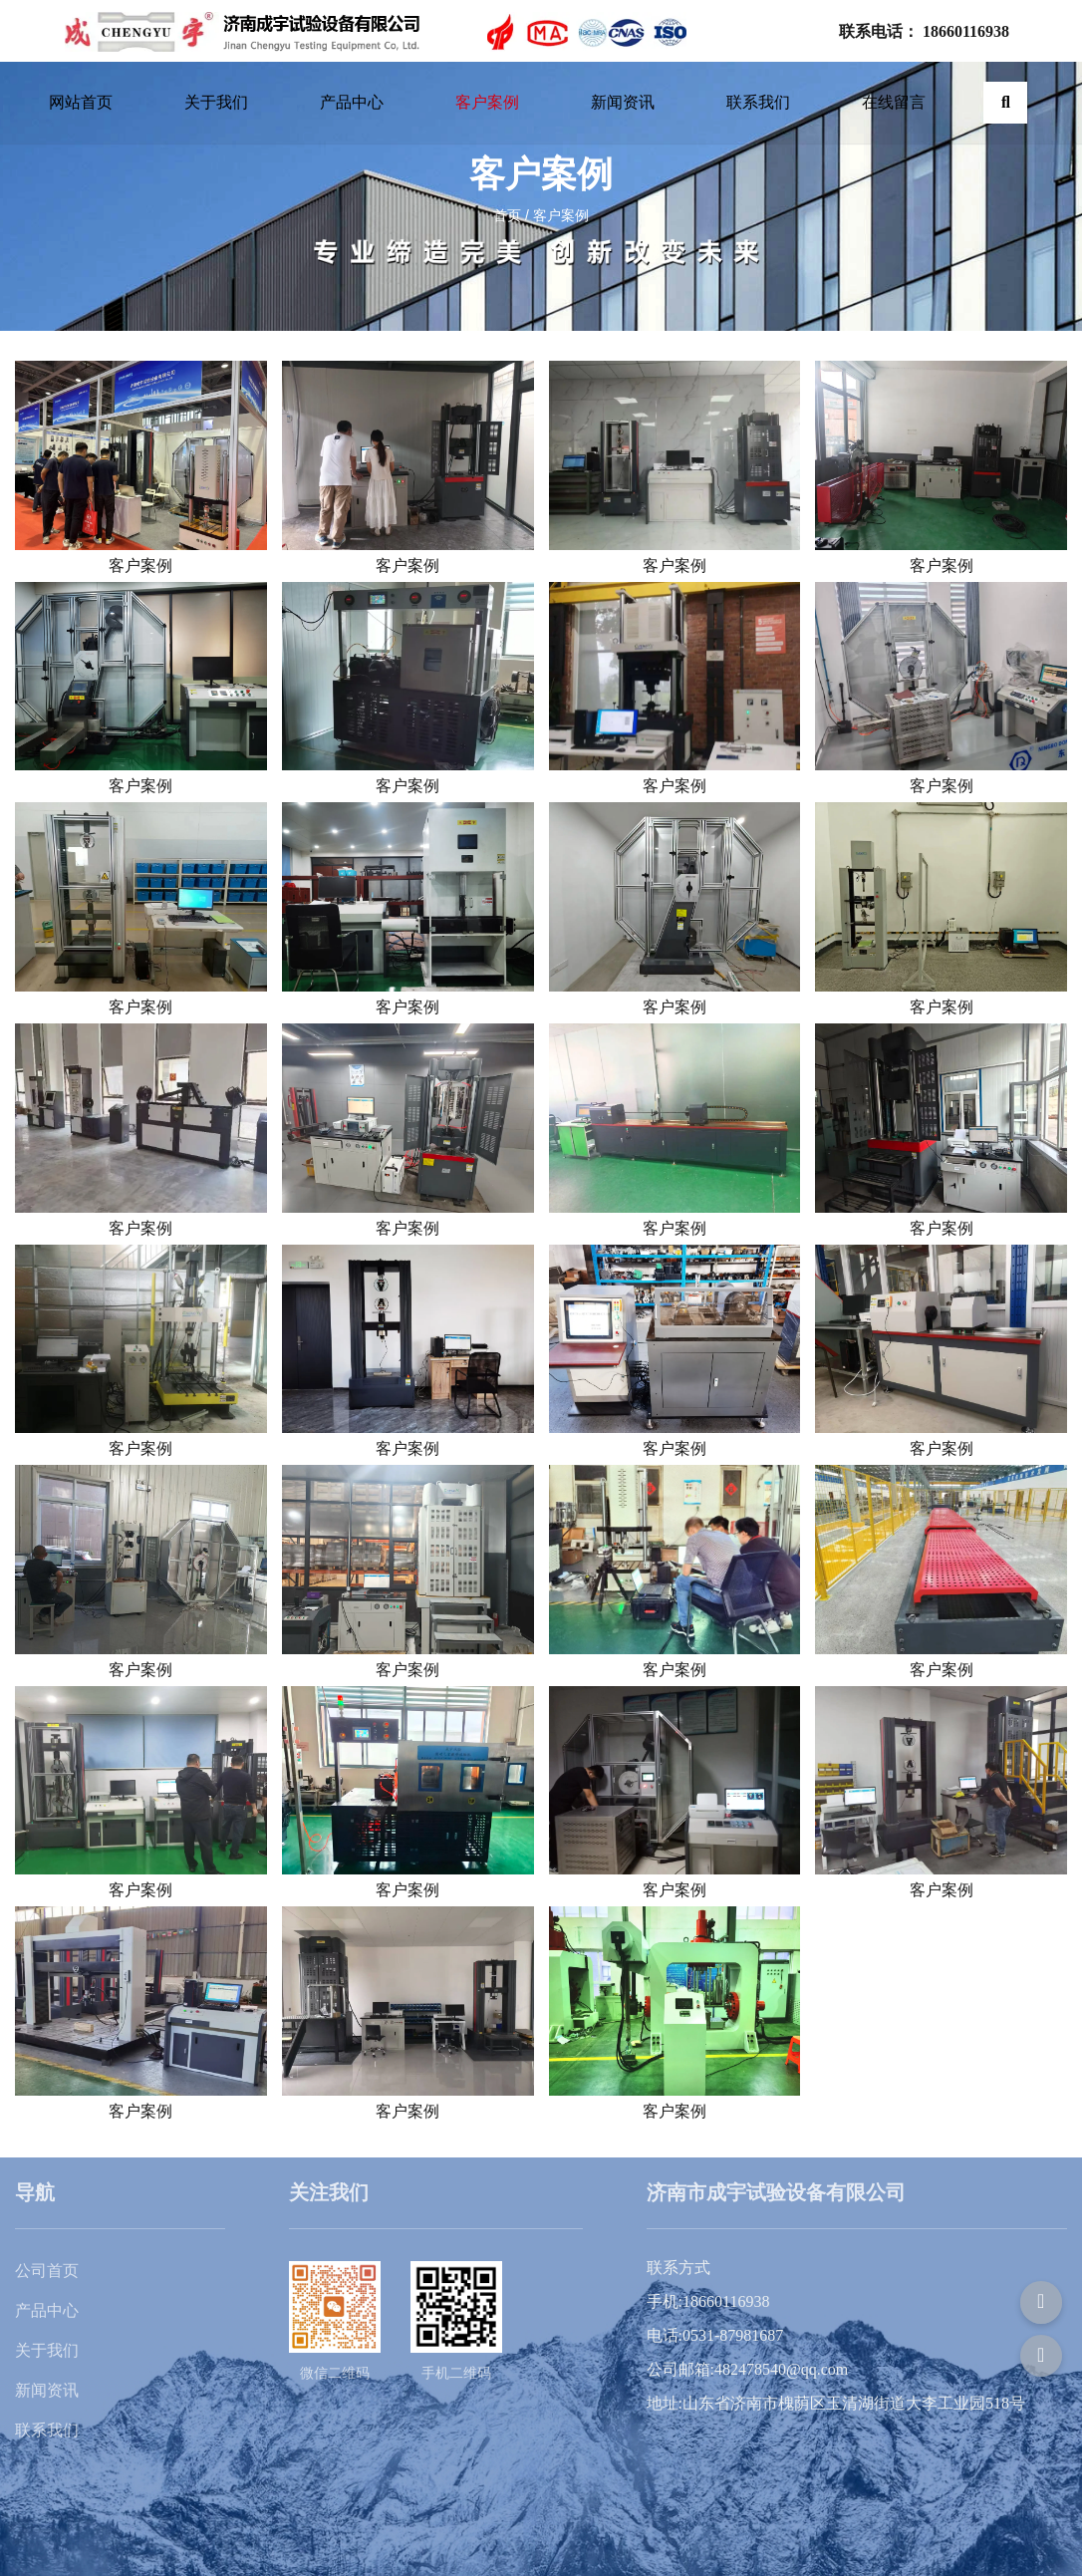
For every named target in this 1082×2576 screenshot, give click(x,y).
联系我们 (758, 102)
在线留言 (894, 102)
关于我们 (216, 102)
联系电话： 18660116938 (924, 31)
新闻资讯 (623, 102)
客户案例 (487, 102)
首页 (509, 215)
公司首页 (47, 2270)
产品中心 (352, 102)
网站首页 (81, 102)
